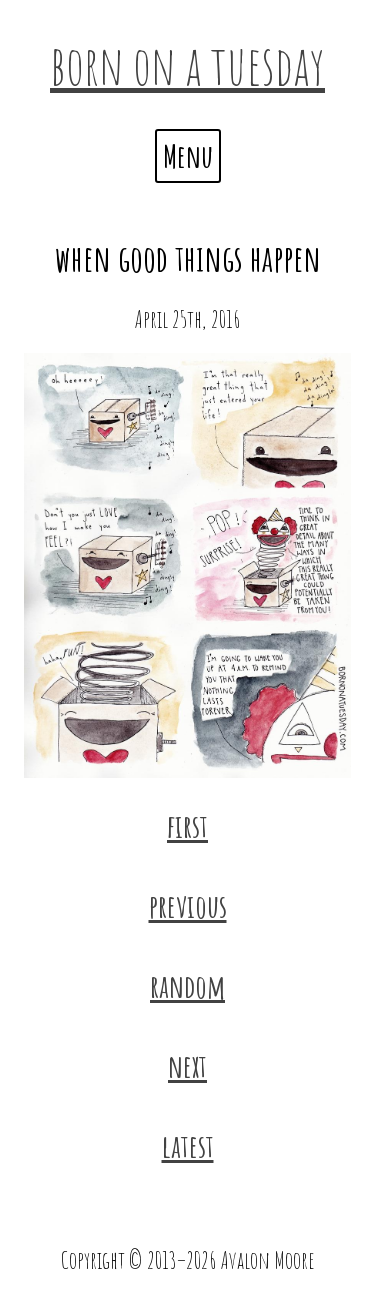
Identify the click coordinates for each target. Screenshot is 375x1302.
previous (188, 905)
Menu (188, 155)
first (187, 825)
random (187, 985)
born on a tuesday (187, 64)
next (187, 1065)
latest (188, 1145)
